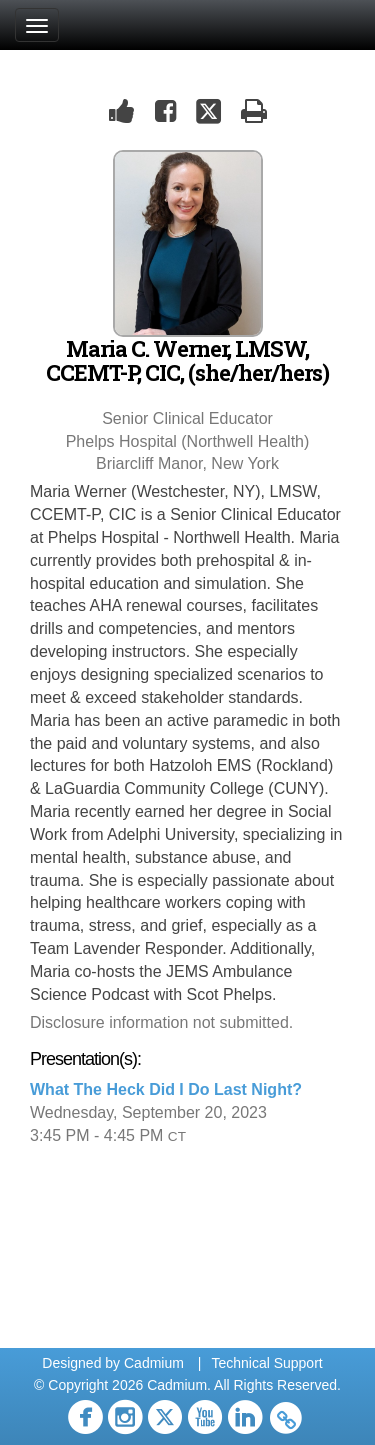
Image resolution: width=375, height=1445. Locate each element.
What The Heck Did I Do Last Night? (166, 1089)
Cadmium (154, 1363)
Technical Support (266, 1363)
